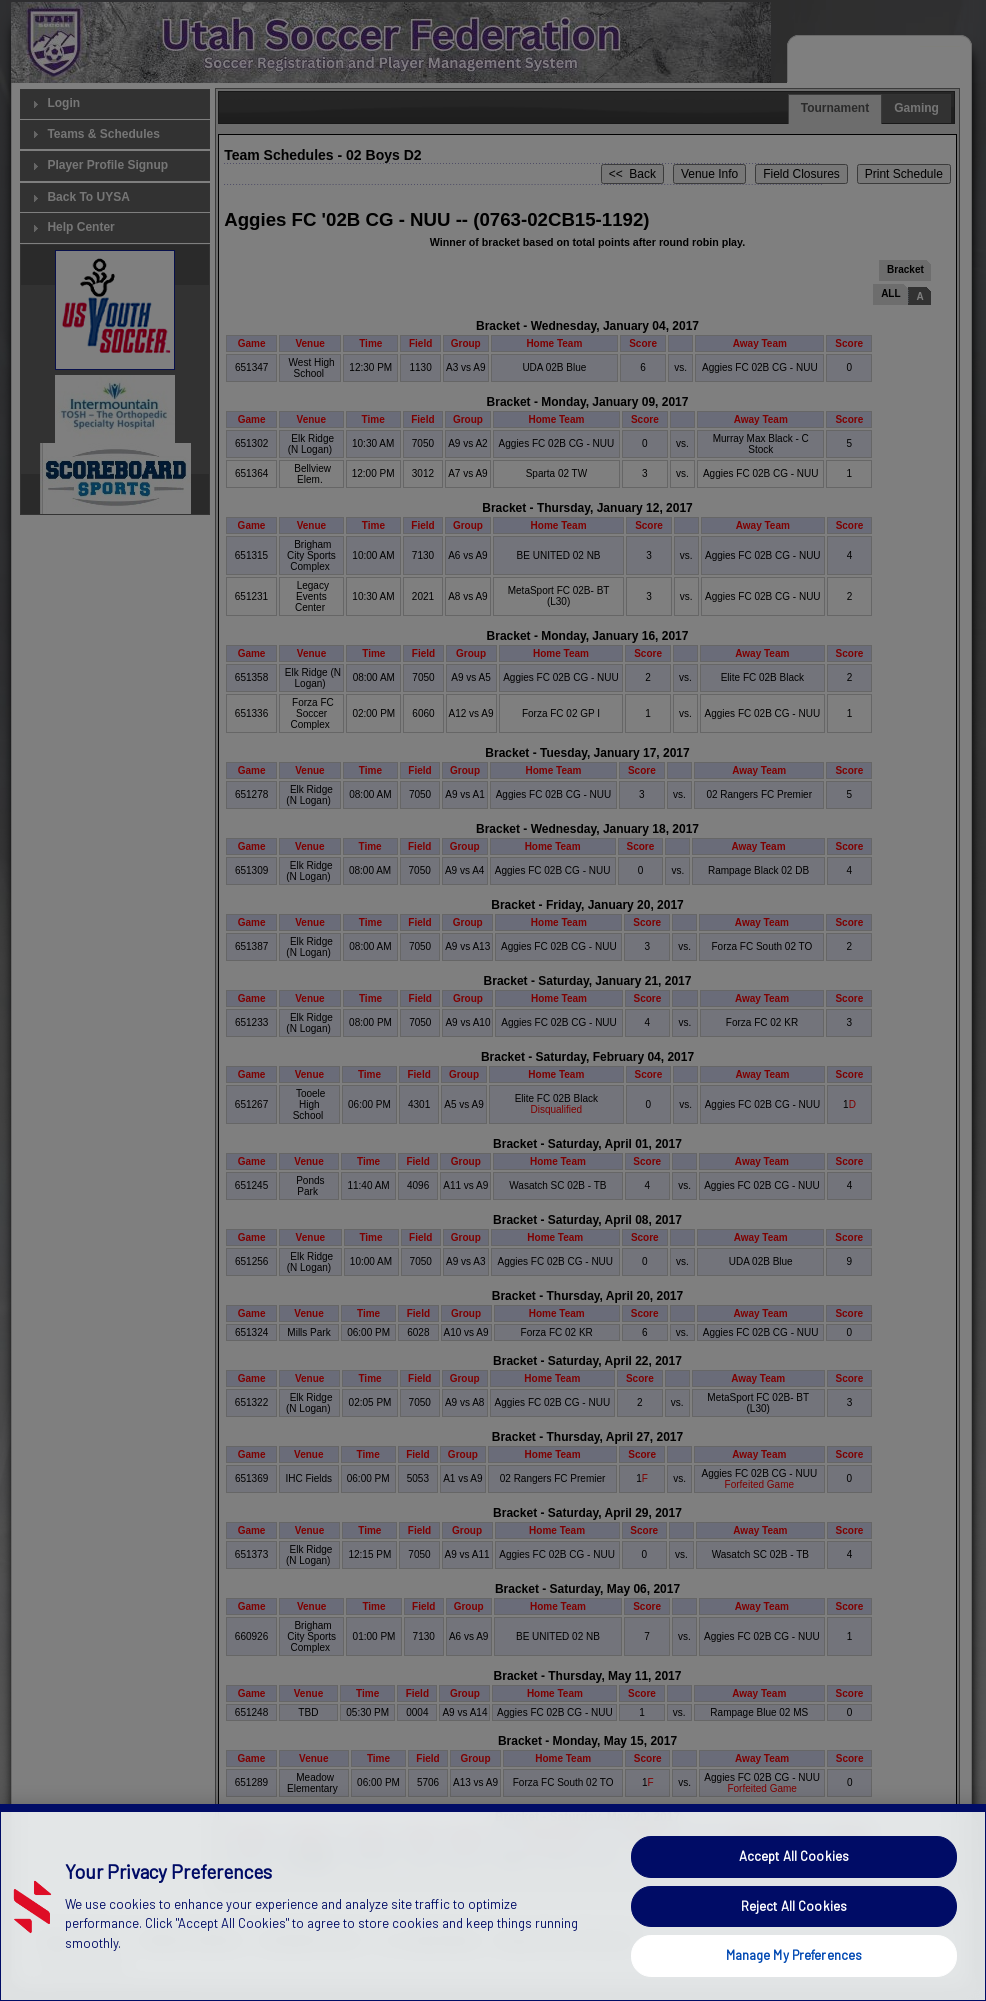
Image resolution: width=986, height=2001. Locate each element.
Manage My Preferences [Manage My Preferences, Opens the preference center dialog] (794, 1955)
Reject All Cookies (794, 1906)
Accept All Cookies (794, 1856)
